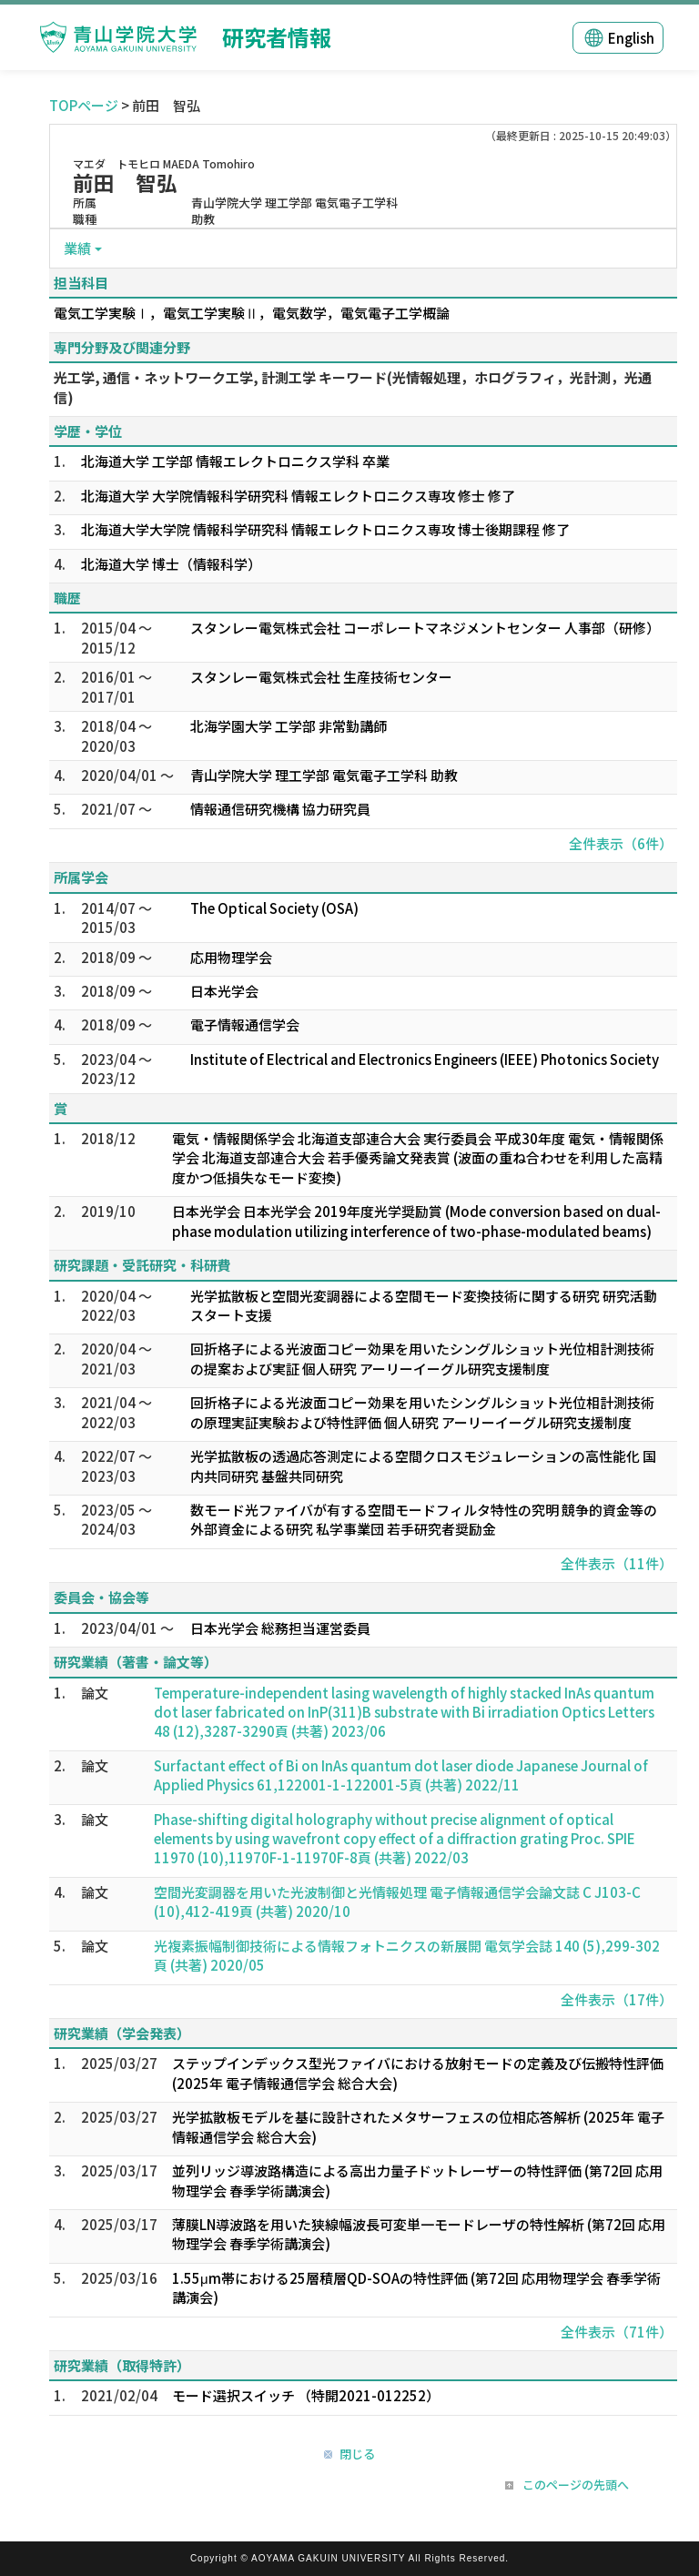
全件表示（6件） (621, 843)
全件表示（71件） (617, 2331)
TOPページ (83, 105)
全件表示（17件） (617, 1999)
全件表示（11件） (617, 1563)
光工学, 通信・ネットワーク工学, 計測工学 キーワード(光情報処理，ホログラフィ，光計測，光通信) (353, 387)
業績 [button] (77, 248)
